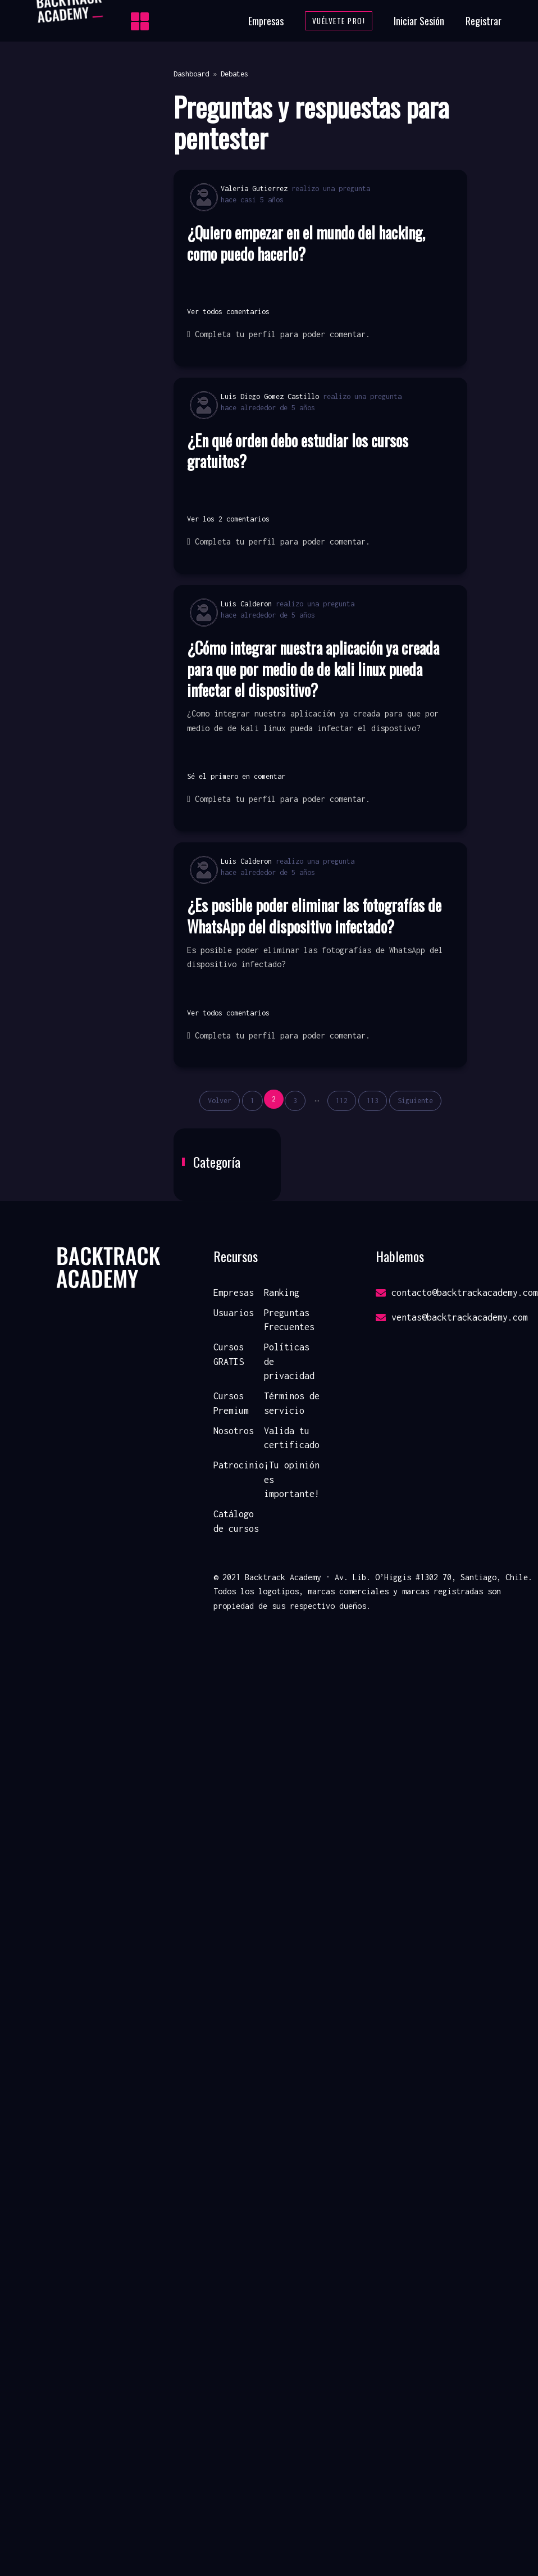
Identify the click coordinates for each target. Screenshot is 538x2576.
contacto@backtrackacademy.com (457, 1292)
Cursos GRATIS (228, 1354)
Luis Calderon (246, 604)
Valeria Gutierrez (254, 188)
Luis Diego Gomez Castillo (270, 396)
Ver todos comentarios (228, 311)
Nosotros (233, 1431)
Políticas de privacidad (289, 1361)
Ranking (281, 1292)
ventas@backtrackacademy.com (452, 1317)
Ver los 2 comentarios (228, 519)
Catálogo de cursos (236, 1521)
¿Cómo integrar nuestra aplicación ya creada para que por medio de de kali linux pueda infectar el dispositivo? (313, 669)
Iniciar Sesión (419, 20)
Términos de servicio (292, 1403)
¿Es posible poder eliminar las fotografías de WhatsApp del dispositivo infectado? (314, 916)
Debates (234, 74)
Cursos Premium (231, 1403)
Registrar (483, 20)
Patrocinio (238, 1465)
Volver (219, 1100)
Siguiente (415, 1100)
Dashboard (191, 74)
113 (373, 1100)
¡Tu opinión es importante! (292, 1479)
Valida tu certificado (292, 1438)
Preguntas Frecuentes (289, 1320)
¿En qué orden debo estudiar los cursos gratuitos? (297, 451)
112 (342, 1100)
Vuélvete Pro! (339, 20)
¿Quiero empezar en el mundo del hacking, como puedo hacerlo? (306, 243)
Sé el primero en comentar (236, 776)
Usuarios (233, 1313)
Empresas (266, 20)
